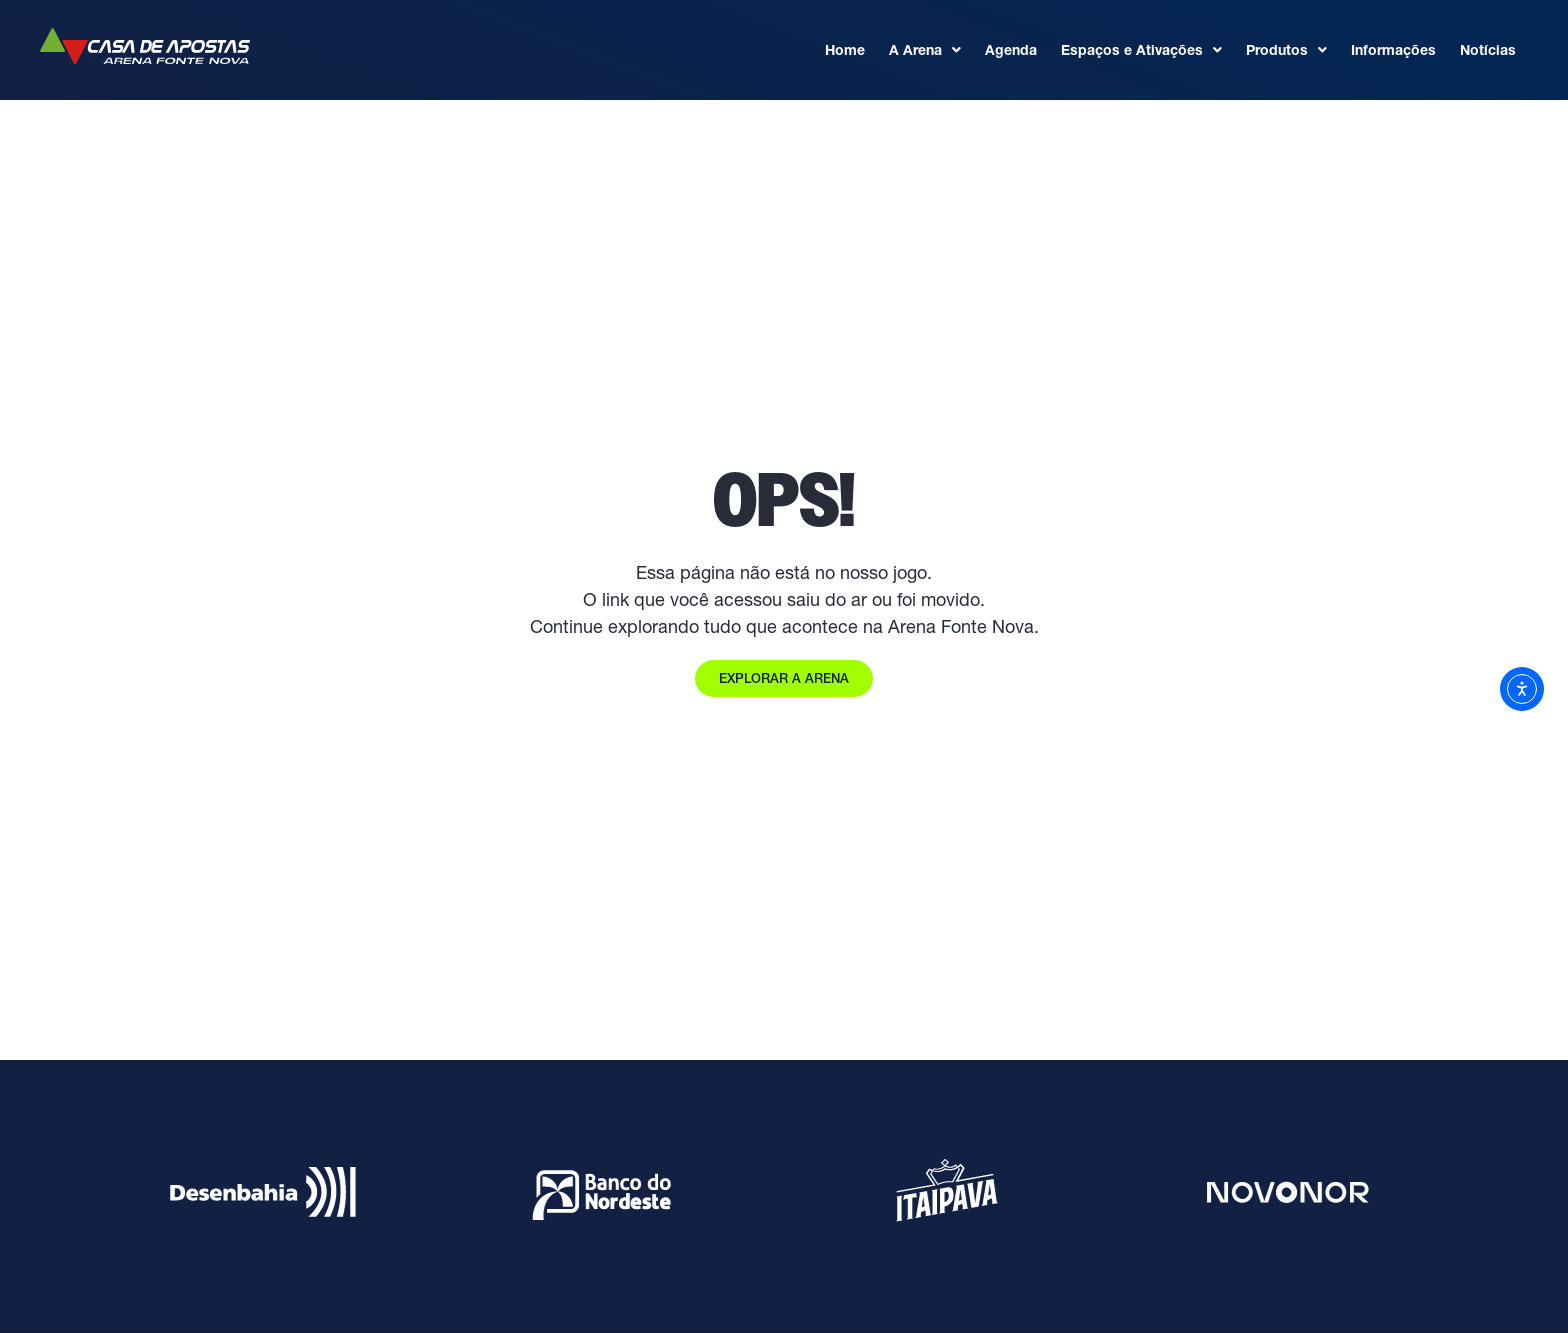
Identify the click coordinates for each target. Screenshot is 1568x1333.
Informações (1393, 50)
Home (845, 50)
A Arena (925, 50)
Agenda (1011, 50)
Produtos (1286, 50)
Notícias (1488, 50)
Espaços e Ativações (1141, 50)
